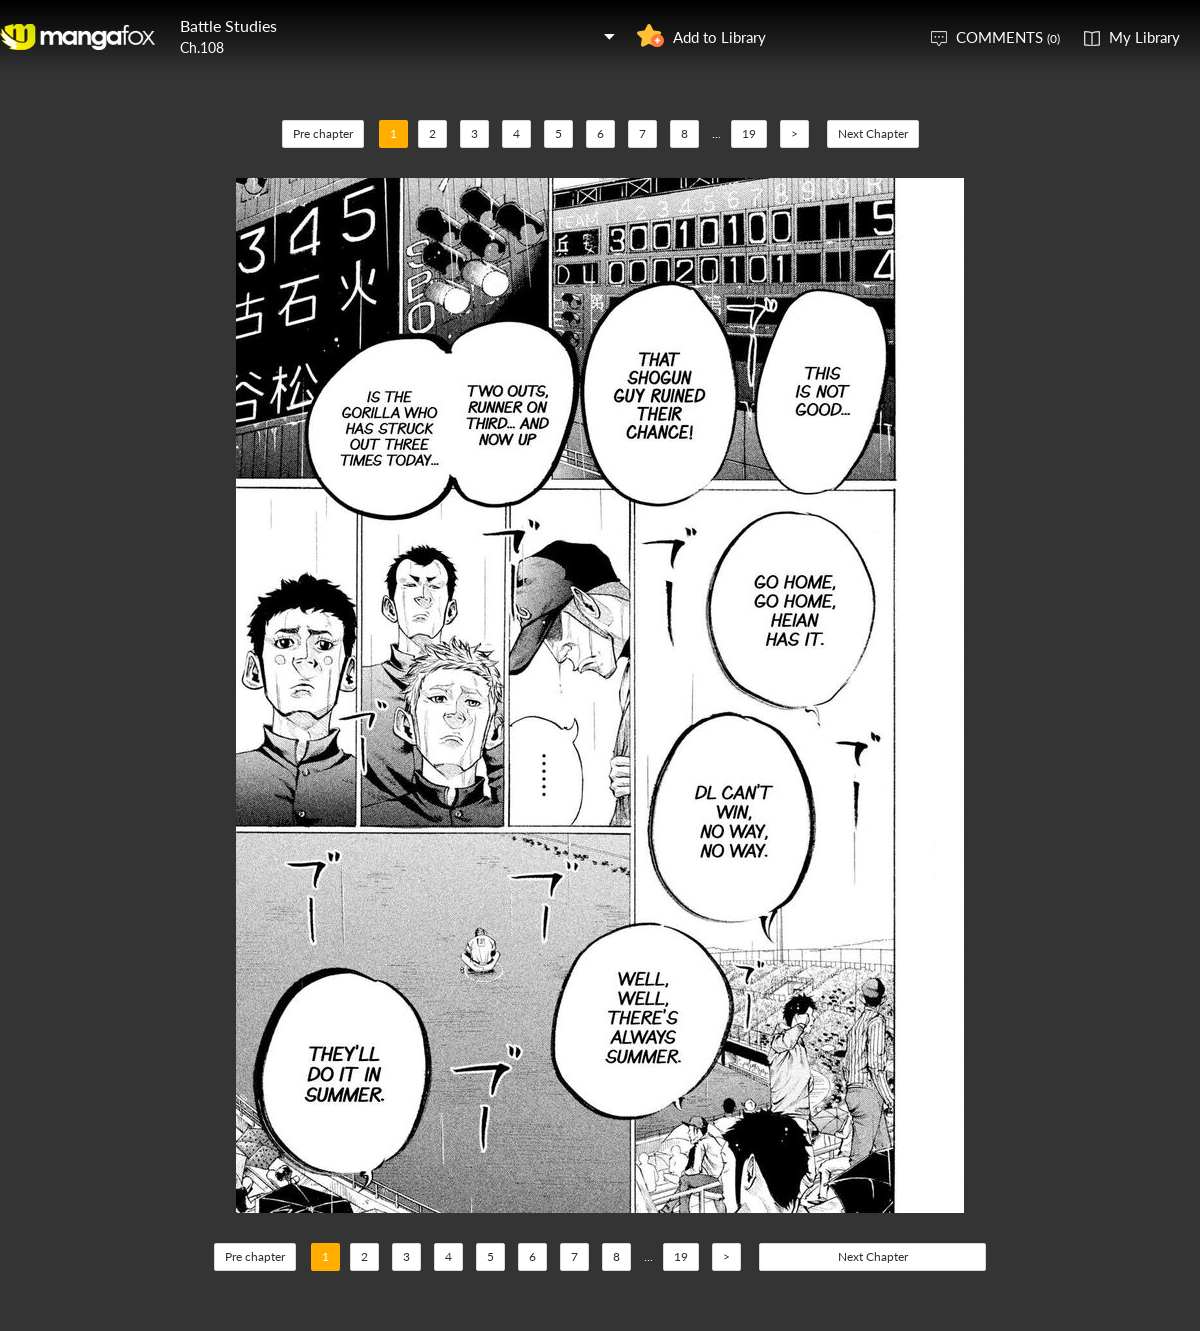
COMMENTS (1008, 37)
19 (749, 133)
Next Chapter (873, 133)
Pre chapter (323, 133)
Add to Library (719, 37)
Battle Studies (228, 25)
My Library (1144, 37)
